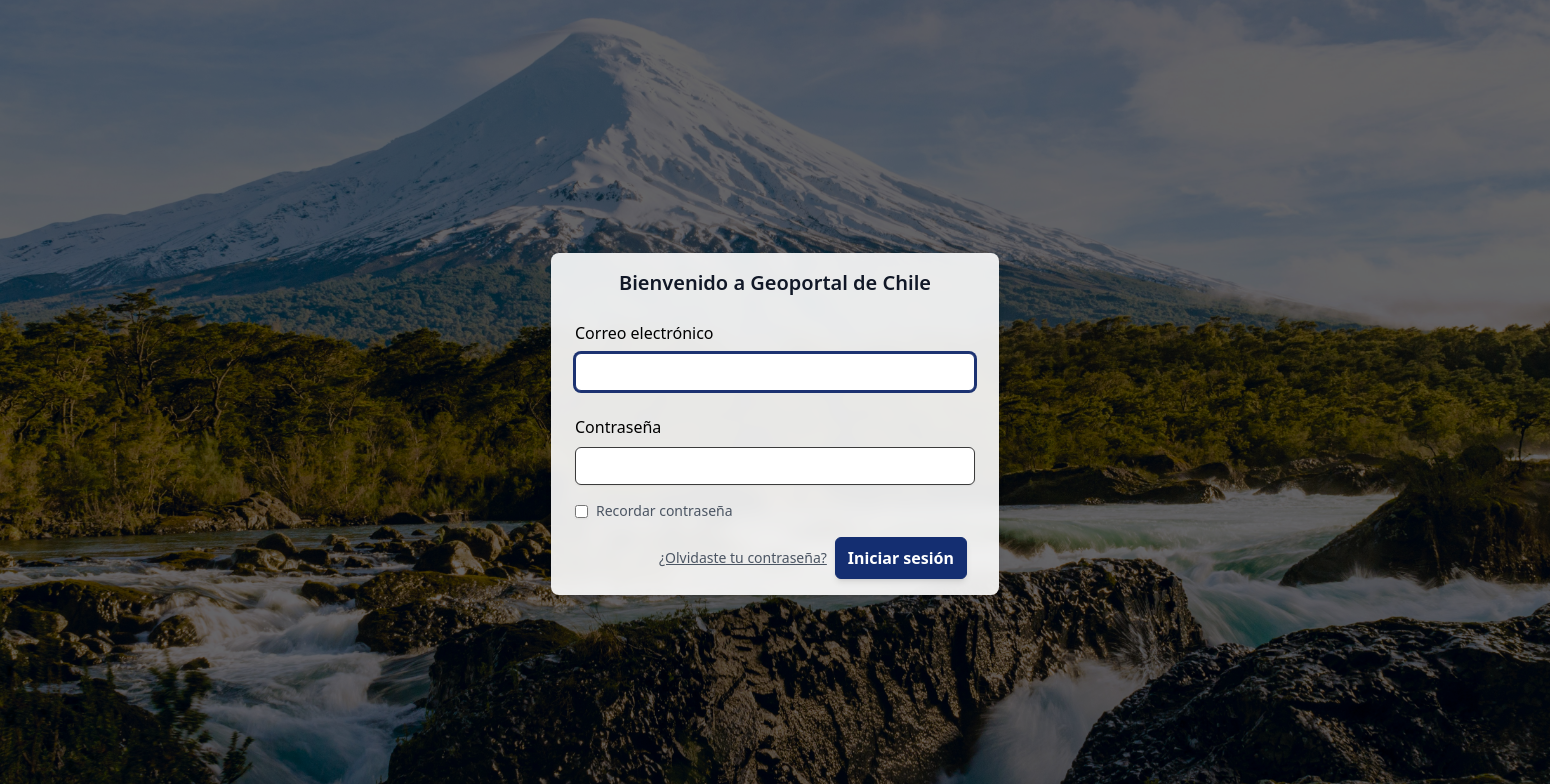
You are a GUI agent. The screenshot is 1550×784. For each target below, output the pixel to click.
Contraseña (618, 427)
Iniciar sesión (901, 558)
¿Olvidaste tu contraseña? (743, 557)
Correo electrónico (644, 333)
